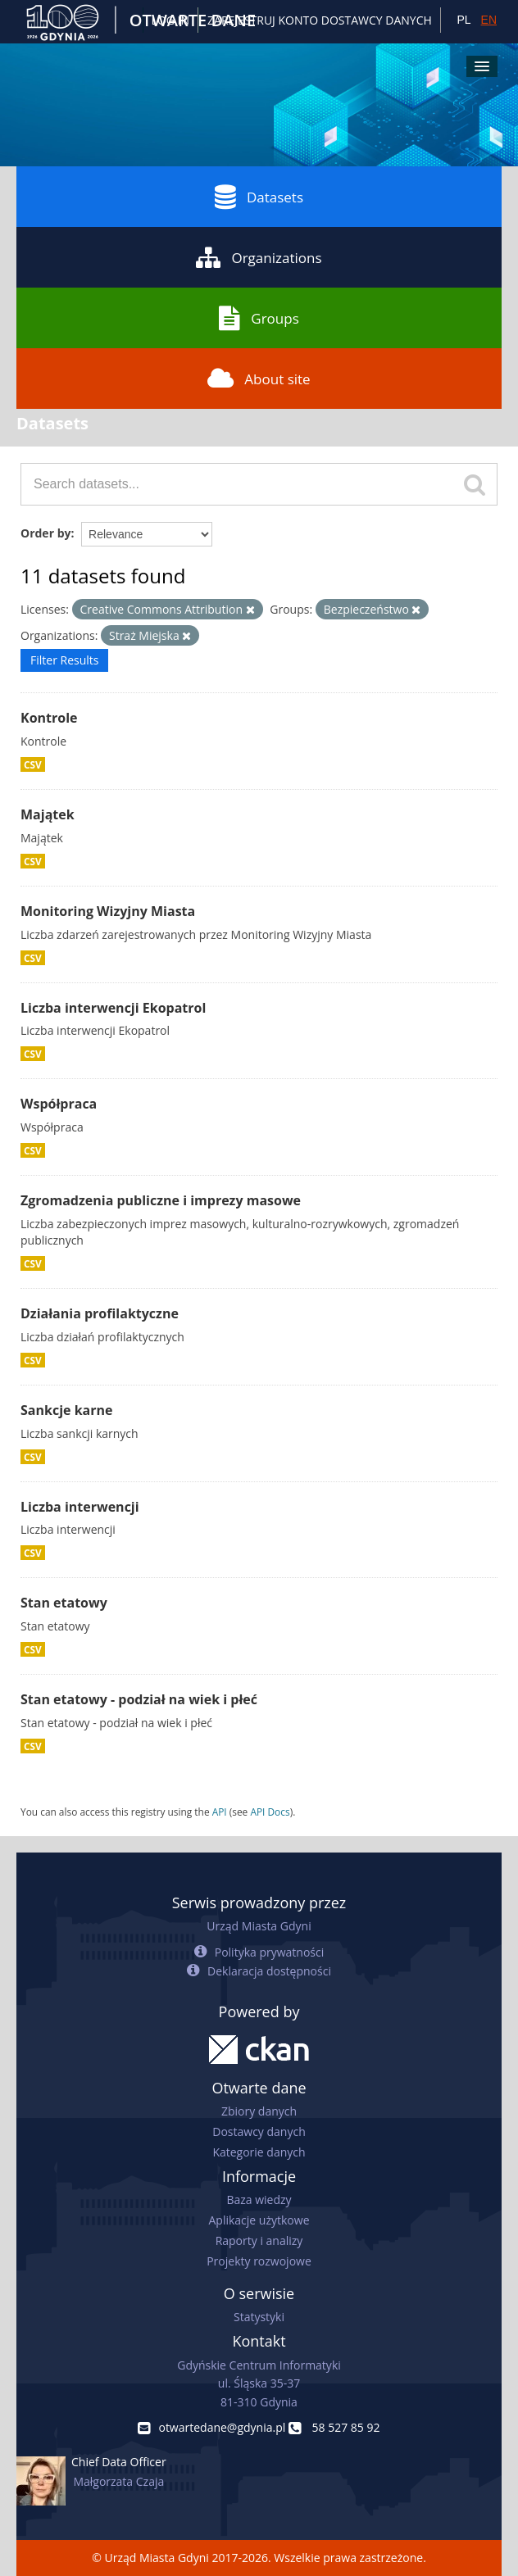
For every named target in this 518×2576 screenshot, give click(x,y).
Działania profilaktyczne (99, 1313)
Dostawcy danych (258, 2131)
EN (489, 19)
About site (258, 378)
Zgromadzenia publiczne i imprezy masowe (160, 1200)
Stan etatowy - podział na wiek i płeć (138, 1699)
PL (463, 19)
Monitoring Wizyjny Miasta (107, 911)
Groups (258, 318)
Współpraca (58, 1104)
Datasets (259, 196)
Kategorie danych (258, 2152)
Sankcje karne (66, 1410)
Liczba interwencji (79, 1507)
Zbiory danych (259, 2111)
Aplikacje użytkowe (259, 2220)
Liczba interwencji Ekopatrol (113, 1008)
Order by (45, 533)
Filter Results (64, 660)
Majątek (47, 814)
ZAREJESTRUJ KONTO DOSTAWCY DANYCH (319, 20)
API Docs (269, 1811)
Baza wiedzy (258, 2199)
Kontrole (49, 718)
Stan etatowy (63, 1603)
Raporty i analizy (259, 2240)
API (219, 1811)
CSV (33, 764)
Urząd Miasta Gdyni (259, 1926)
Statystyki (259, 2316)
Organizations (258, 257)
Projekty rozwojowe (259, 2261)
